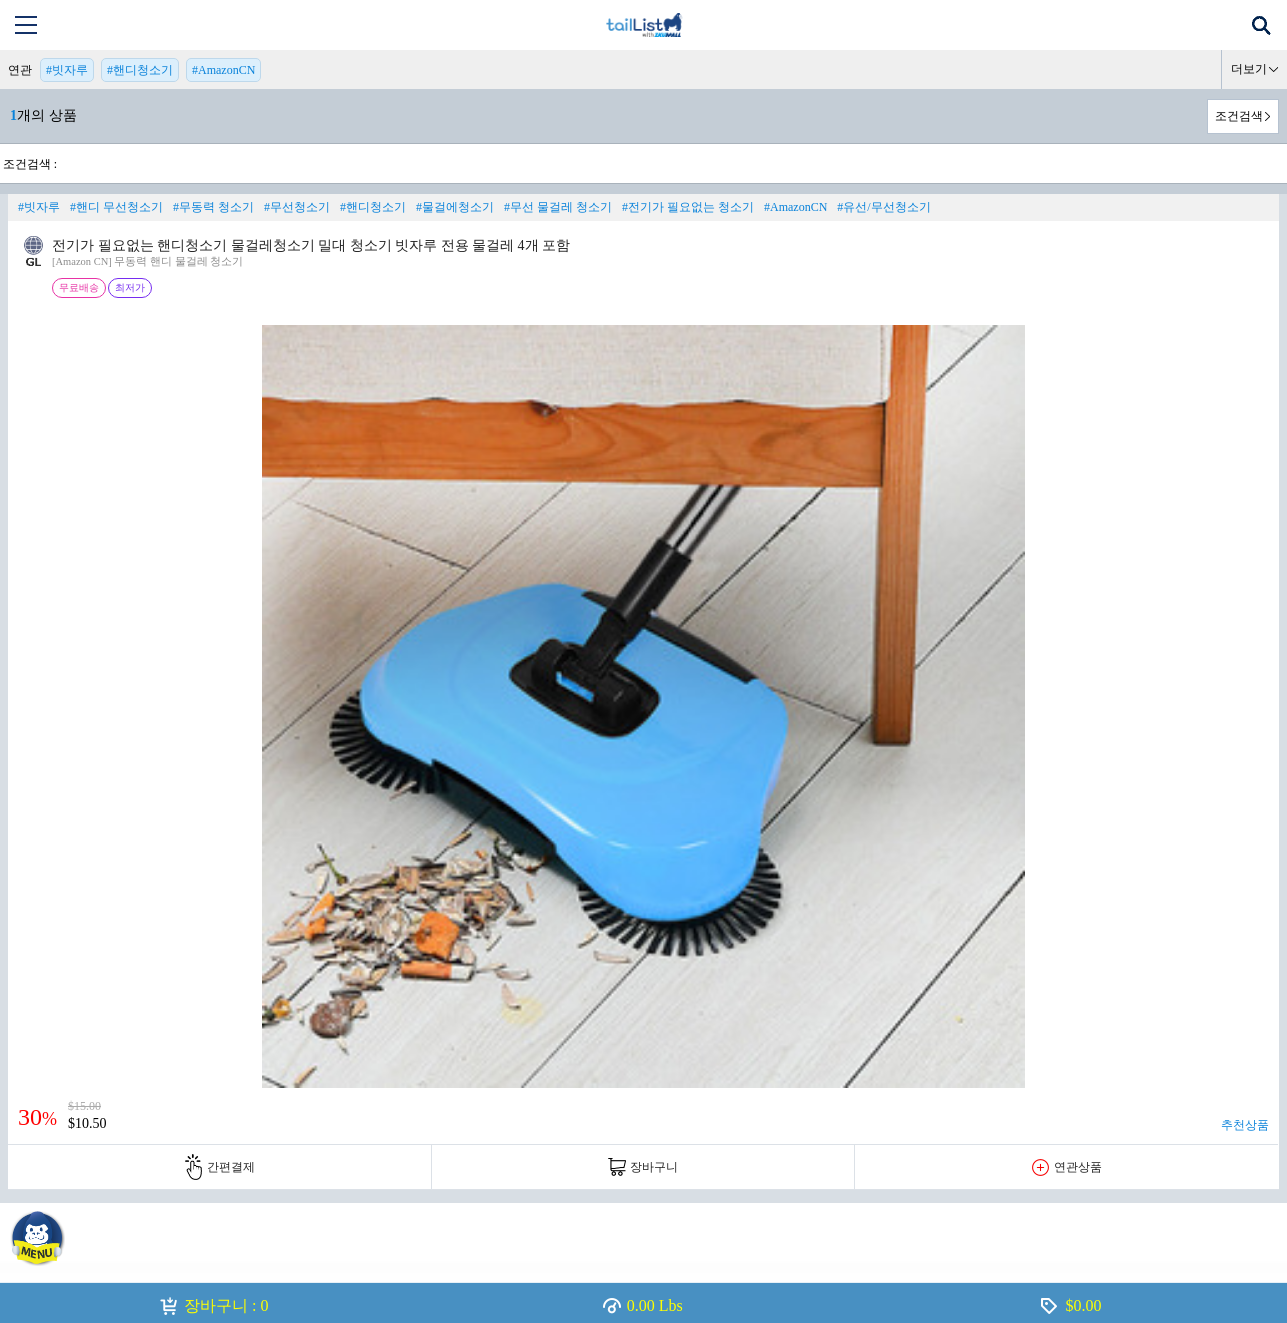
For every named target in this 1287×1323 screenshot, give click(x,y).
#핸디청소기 (140, 70)
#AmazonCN (223, 70)
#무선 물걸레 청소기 (558, 207)
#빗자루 (67, 70)
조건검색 (1239, 116)
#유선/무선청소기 (883, 207)
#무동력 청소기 (213, 207)
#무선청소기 (297, 207)
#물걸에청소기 (455, 207)
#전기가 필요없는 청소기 (688, 207)
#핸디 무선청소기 (116, 207)
